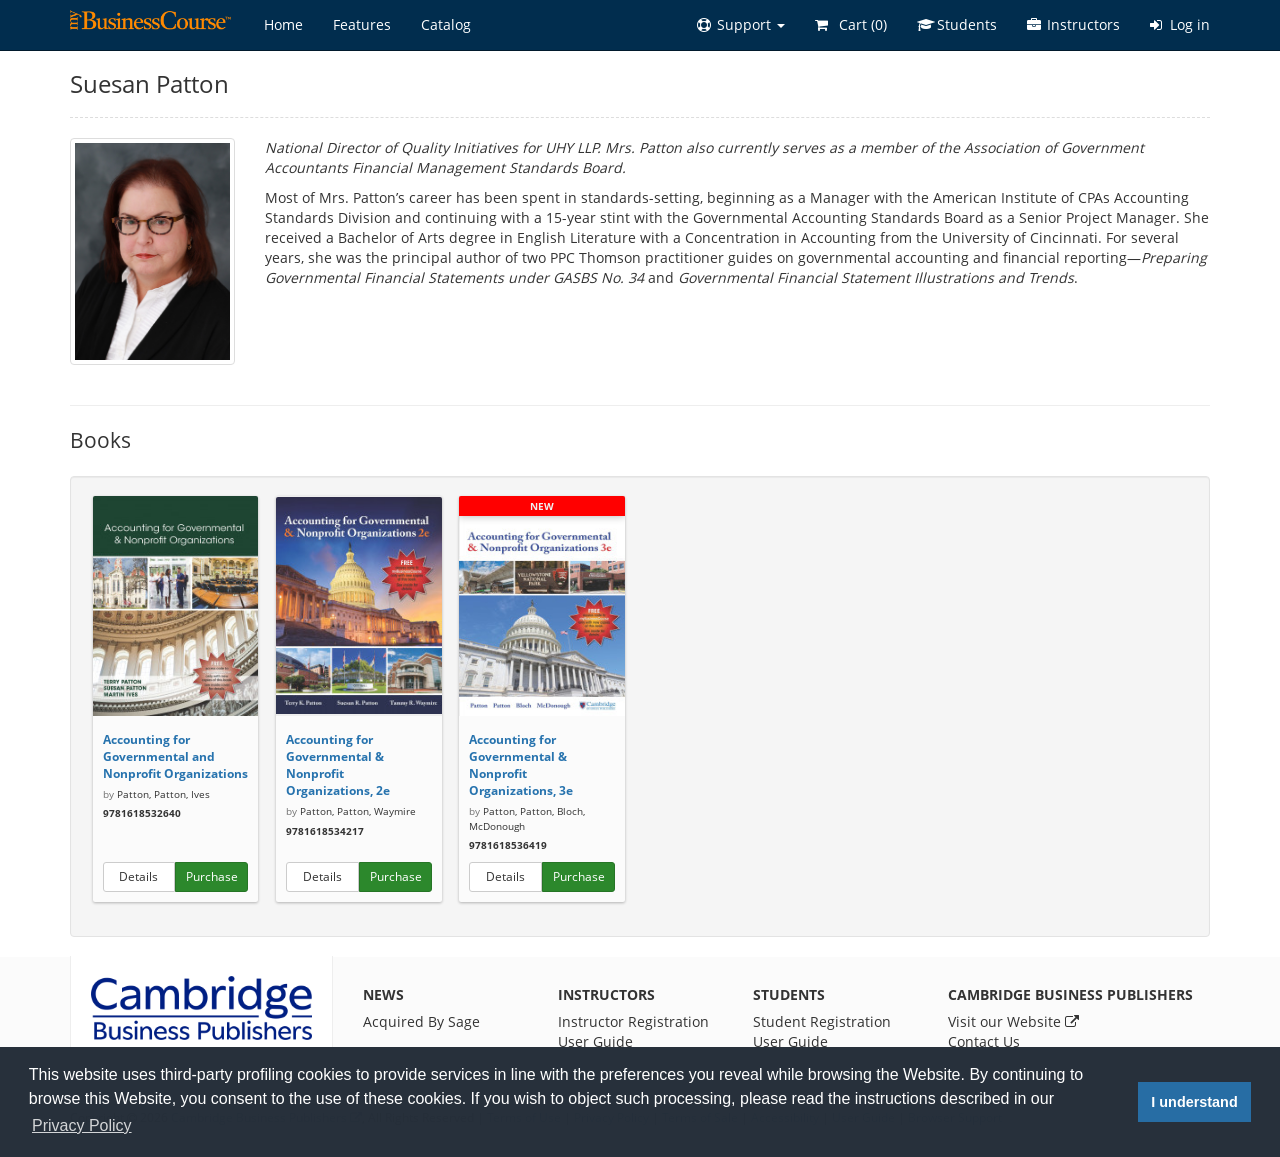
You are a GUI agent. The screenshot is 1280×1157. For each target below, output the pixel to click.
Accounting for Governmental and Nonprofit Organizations (175, 756)
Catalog (446, 24)
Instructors (1073, 24)
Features (362, 24)
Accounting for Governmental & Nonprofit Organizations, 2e (338, 765)
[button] (741, 25)
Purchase (212, 876)
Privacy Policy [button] (82, 1125)
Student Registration (822, 1021)
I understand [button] (1194, 1102)
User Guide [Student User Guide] (790, 1041)
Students (957, 24)
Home (283, 24)
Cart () (851, 24)
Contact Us (984, 1041)
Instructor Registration (633, 1021)
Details (138, 876)
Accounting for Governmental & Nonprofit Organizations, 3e (521, 765)
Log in (1180, 24)
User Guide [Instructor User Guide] (595, 1041)
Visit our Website (1013, 1021)
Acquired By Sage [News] (421, 1021)
